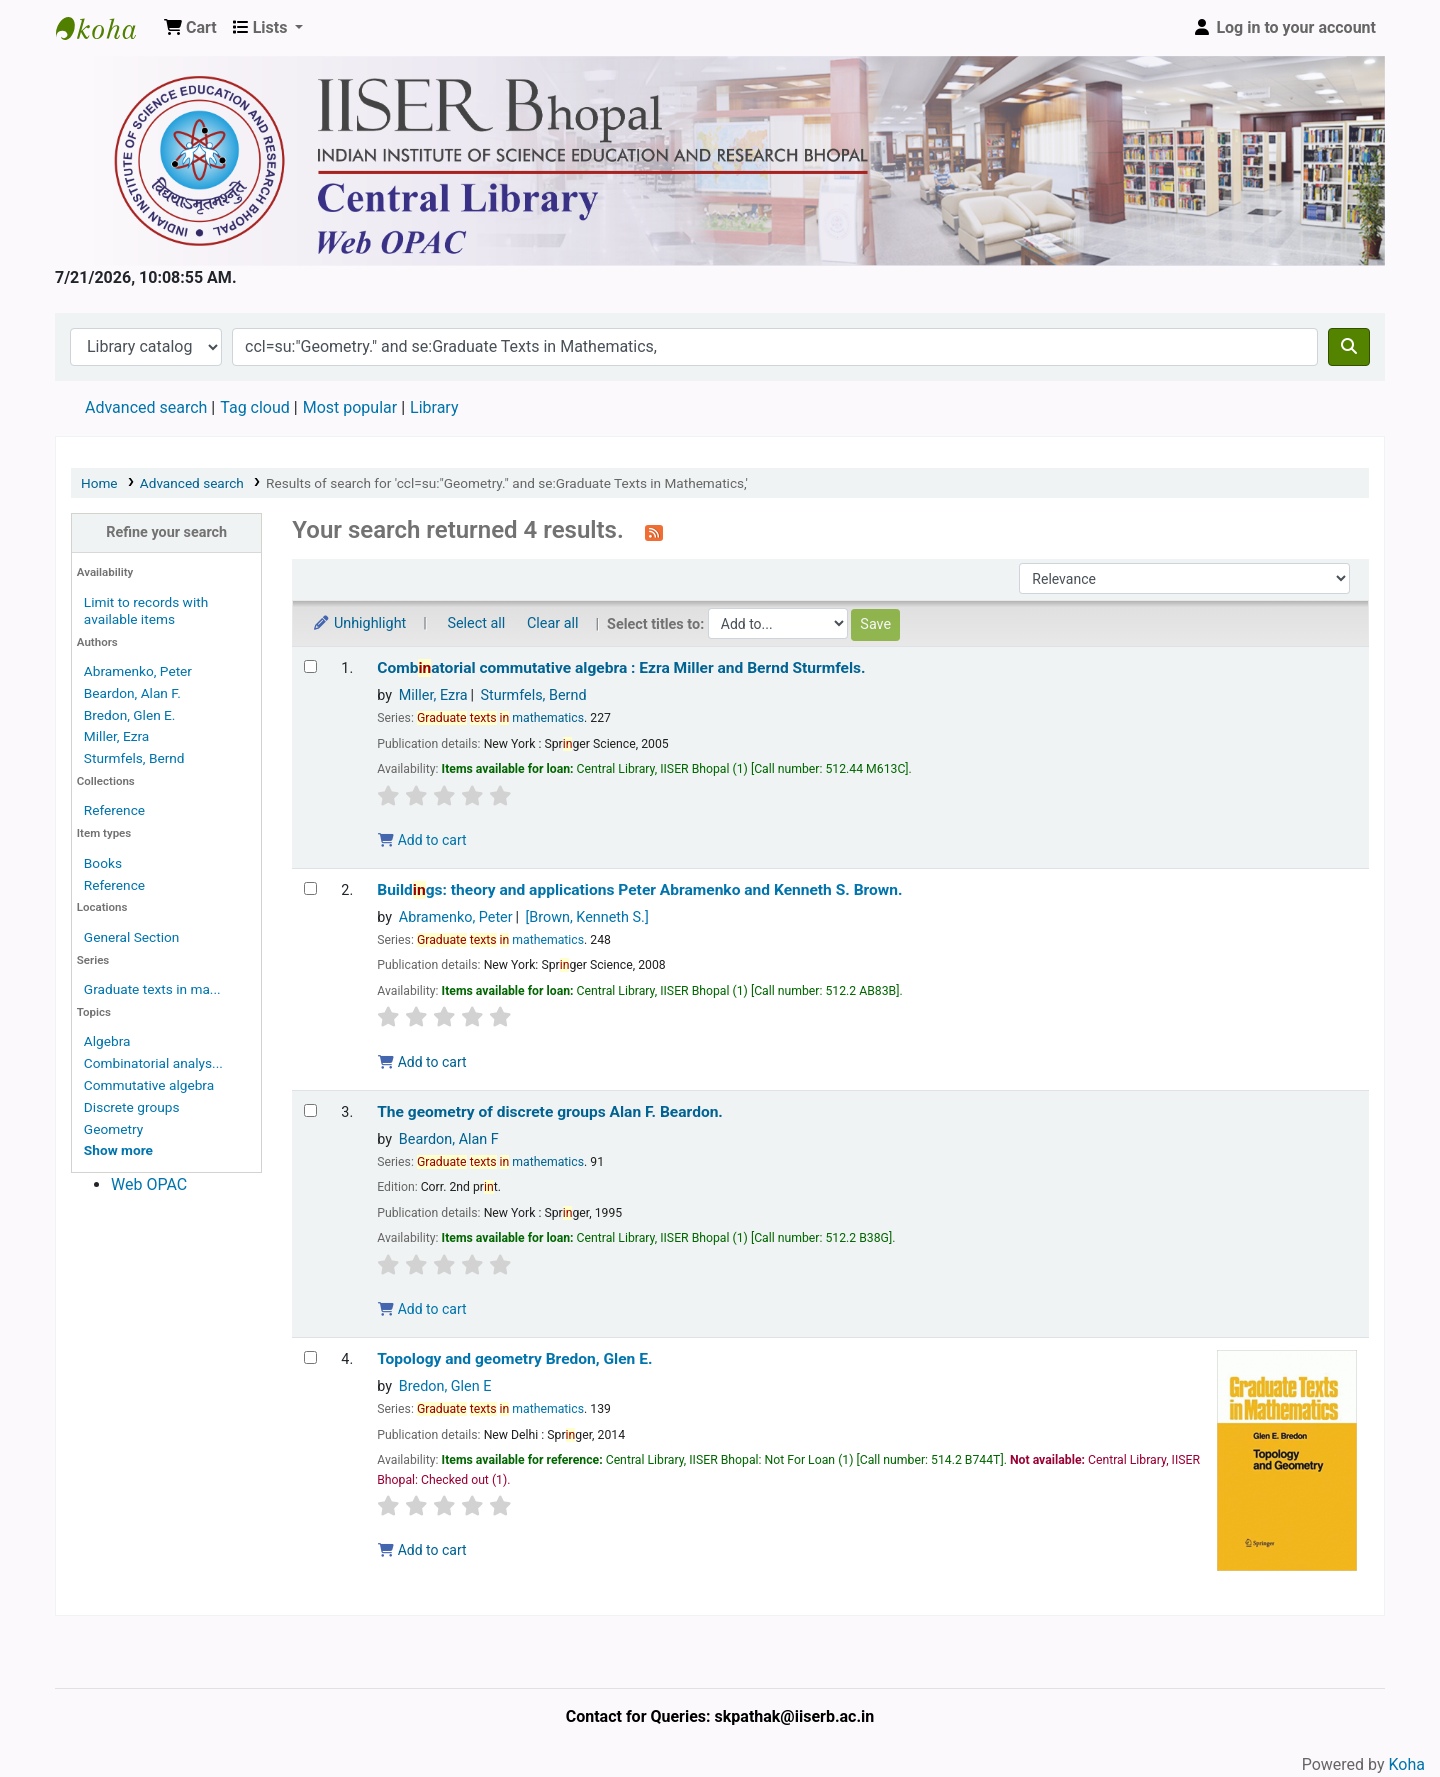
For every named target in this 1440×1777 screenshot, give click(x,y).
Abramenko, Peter (138, 671)
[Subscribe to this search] (654, 532)
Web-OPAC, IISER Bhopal (106, 28)
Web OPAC (149, 1184)
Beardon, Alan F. (132, 693)
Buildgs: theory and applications (639, 890)
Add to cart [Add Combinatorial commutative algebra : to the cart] (422, 840)
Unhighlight (359, 623)
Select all (476, 623)
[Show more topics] (118, 1150)
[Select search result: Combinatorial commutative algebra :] (310, 666)
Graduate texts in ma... (152, 989)
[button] (190, 28)
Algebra (107, 1041)
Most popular (350, 407)
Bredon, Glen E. (130, 715)
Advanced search (146, 407)
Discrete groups (132, 1107)
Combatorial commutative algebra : (621, 668)
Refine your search (166, 532)
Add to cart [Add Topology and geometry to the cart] (422, 1550)
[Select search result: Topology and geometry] (310, 1357)
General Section (132, 937)
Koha (1407, 1764)
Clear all (553, 623)
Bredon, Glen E (445, 1386)
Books (103, 863)
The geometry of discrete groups (550, 1112)
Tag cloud (255, 407)
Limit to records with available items (146, 610)
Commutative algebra (149, 1085)
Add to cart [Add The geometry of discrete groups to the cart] (422, 1309)
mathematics (500, 718)
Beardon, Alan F (449, 1139)
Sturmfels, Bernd (134, 758)
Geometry (113, 1129)
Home (99, 483)
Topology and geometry (514, 1359)
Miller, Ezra (116, 736)
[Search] (1349, 347)
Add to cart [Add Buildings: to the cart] (422, 1062)
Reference (114, 810)
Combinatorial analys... (153, 1063)
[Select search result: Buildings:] (310, 888)
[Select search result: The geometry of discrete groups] (310, 1110)
